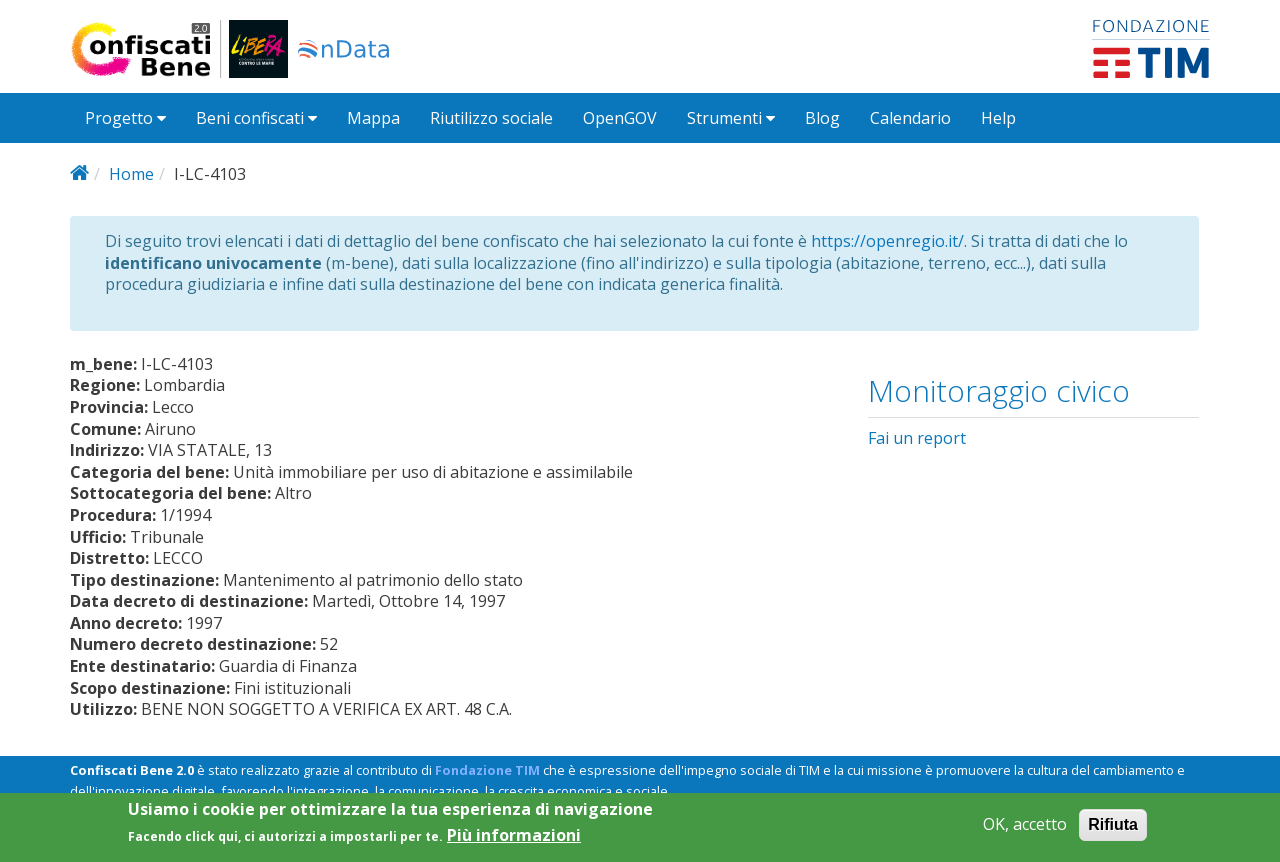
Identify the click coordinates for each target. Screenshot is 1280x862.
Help (998, 118)
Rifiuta (1113, 831)
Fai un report (917, 438)
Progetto (125, 118)
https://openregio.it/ (887, 241)
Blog (822, 118)
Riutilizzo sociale (491, 118)
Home (131, 174)
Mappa (373, 118)
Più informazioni (514, 842)
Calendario (910, 118)
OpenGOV (620, 118)
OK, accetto (1025, 831)
